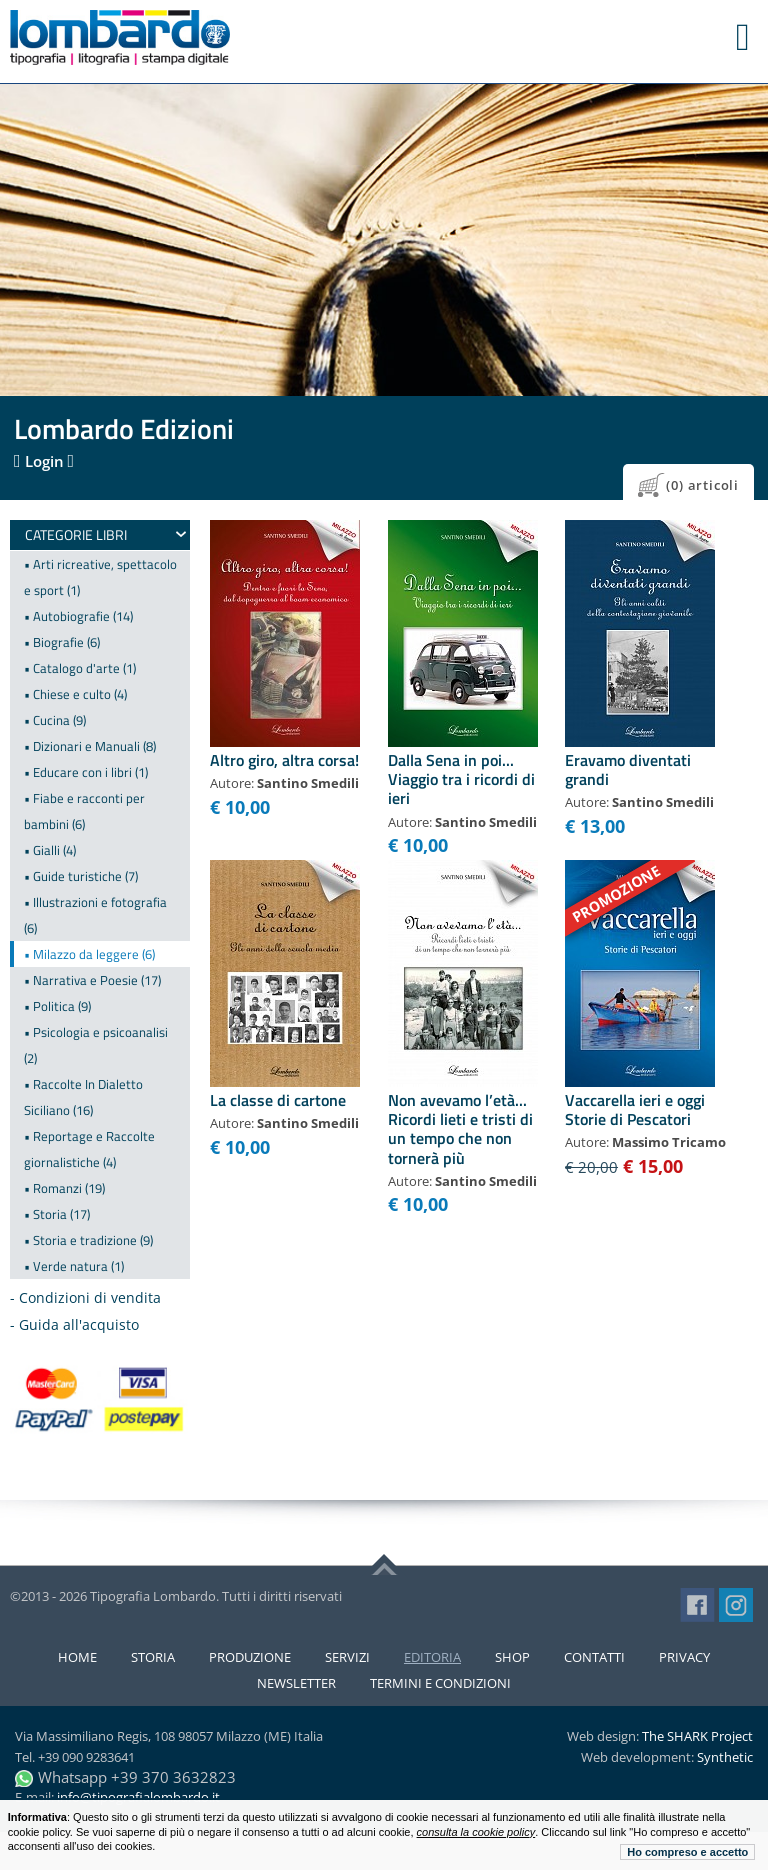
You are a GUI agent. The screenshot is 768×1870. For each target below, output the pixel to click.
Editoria (432, 1657)
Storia (153, 1657)
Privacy (684, 1657)
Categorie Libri (76, 534)
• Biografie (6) (62, 642)
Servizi (347, 1657)
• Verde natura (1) (74, 1266)
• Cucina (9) (55, 720)
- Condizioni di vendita (85, 1297)
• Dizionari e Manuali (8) (90, 746)
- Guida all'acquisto (74, 1324)
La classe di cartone (278, 1100)
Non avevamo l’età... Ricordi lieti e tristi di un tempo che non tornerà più (460, 1129)
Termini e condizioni (440, 1683)
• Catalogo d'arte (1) (80, 668)
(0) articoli (702, 485)
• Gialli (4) (50, 850)
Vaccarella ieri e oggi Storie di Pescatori (635, 1109)
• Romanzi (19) (64, 1188)
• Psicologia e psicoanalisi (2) (96, 1045)
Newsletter (296, 1683)
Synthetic (725, 1757)
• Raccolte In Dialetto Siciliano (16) (83, 1097)
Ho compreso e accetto (687, 1852)
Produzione (250, 1657)
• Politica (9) (57, 1006)
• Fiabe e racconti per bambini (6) (84, 811)
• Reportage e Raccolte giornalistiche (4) (89, 1149)
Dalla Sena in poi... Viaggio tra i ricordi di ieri (461, 779)
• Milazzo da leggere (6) (89, 954)
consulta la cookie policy (476, 1832)
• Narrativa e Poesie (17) (92, 980)
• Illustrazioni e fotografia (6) (95, 915)
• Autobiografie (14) (78, 616)
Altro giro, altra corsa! (284, 760)
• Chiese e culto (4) (75, 694)
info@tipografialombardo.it (138, 1797)
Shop (512, 1657)
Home (77, 1657)
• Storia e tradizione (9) (88, 1240)
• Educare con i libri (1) (86, 772)
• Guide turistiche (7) (81, 876)
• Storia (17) (57, 1214)
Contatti (594, 1657)
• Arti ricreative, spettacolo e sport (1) (100, 577)
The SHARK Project (697, 1736)
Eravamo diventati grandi (628, 769)
